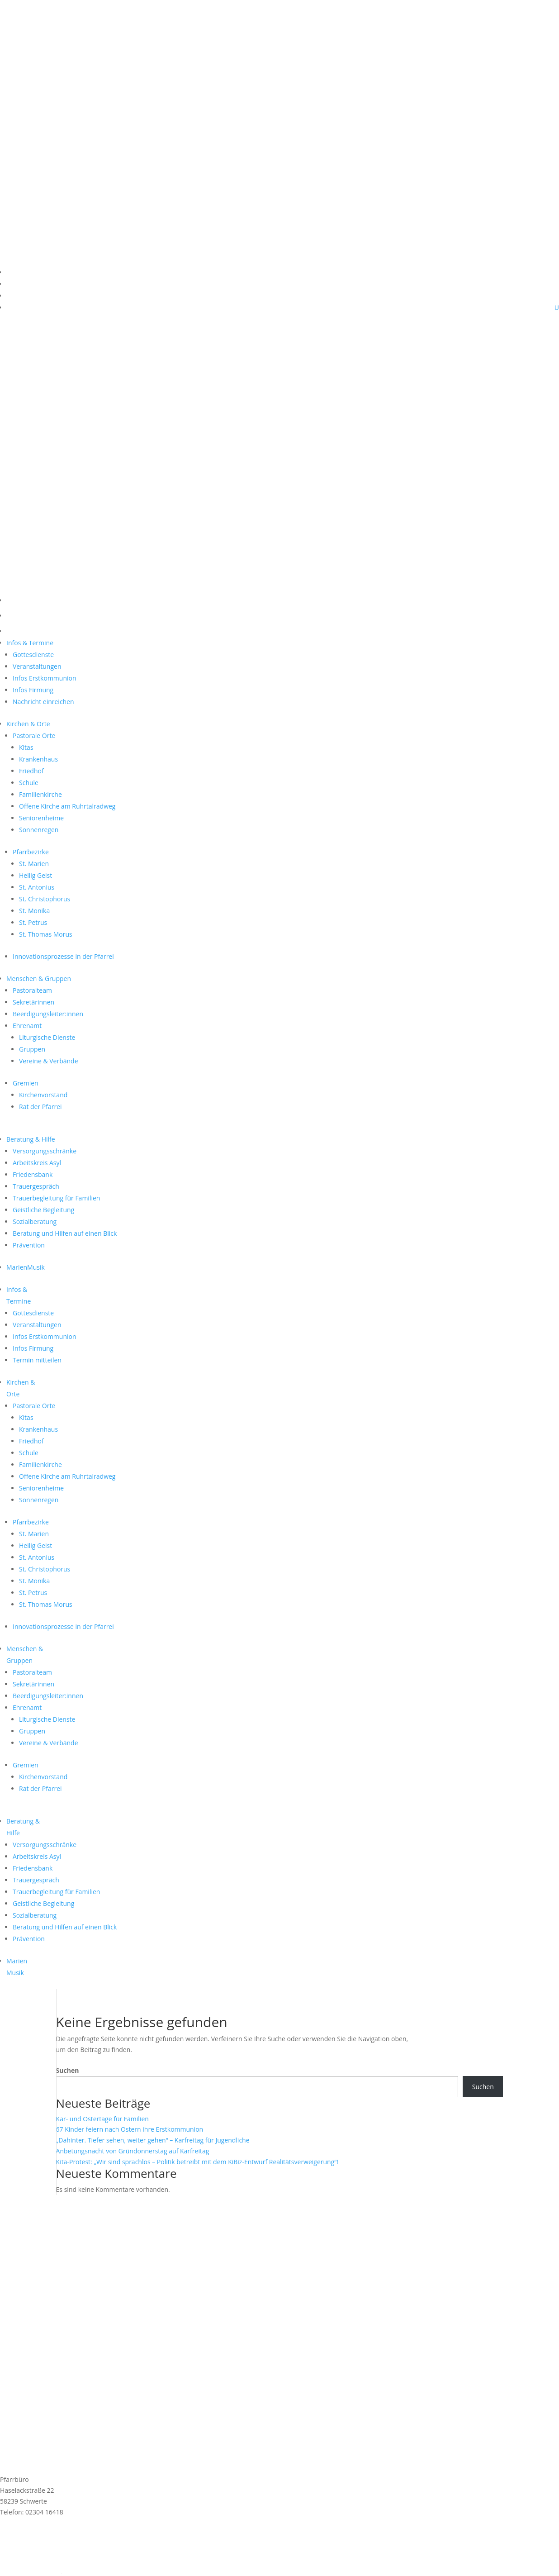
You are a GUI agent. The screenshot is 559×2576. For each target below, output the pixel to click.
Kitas (26, 747)
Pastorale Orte (34, 735)
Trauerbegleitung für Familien (56, 1198)
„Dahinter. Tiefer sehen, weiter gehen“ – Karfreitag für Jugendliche (153, 2140)
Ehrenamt (27, 1025)
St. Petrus (33, 922)
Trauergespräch (36, 1186)
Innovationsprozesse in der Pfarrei (63, 956)
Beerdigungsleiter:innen (48, 1013)
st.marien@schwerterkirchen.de (47, 2522)
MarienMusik (25, 1267)
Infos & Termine (29, 642)
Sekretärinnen (33, 1002)
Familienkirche (40, 794)
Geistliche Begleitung (43, 1209)
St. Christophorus (44, 899)
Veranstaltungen (37, 666)
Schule (28, 782)
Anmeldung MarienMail (59, 2535)
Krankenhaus (38, 759)
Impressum (16, 2548)
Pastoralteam (32, 990)
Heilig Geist (35, 875)
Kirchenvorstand (43, 1094)
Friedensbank (32, 1174)
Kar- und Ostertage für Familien (102, 2118)
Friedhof (31, 771)
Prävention (29, 1245)
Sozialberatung (35, 1221)
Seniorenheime (41, 818)
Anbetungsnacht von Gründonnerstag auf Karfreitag (132, 2151)
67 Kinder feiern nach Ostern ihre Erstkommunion (130, 2129)
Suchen (67, 2070)
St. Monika (34, 910)
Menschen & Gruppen (38, 978)
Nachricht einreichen (43, 701)
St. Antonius (36, 887)
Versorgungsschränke (44, 1151)
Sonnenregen (38, 829)
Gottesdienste (33, 654)
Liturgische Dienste (47, 1037)
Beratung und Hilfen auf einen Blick (65, 1233)
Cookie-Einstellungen (31, 2570)
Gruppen (32, 1049)
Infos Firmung (33, 690)
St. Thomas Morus (45, 934)
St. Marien (34, 863)
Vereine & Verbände (48, 1061)
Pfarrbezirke (31, 852)
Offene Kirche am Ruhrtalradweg (67, 806)
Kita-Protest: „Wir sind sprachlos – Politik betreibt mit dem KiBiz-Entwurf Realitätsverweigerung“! (197, 2161)
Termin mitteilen (37, 1360)
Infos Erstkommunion (44, 678)
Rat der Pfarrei (40, 1106)
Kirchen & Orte (28, 723)
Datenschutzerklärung (32, 2559)
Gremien (25, 1083)
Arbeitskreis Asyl (37, 1162)
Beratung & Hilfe (30, 1139)
